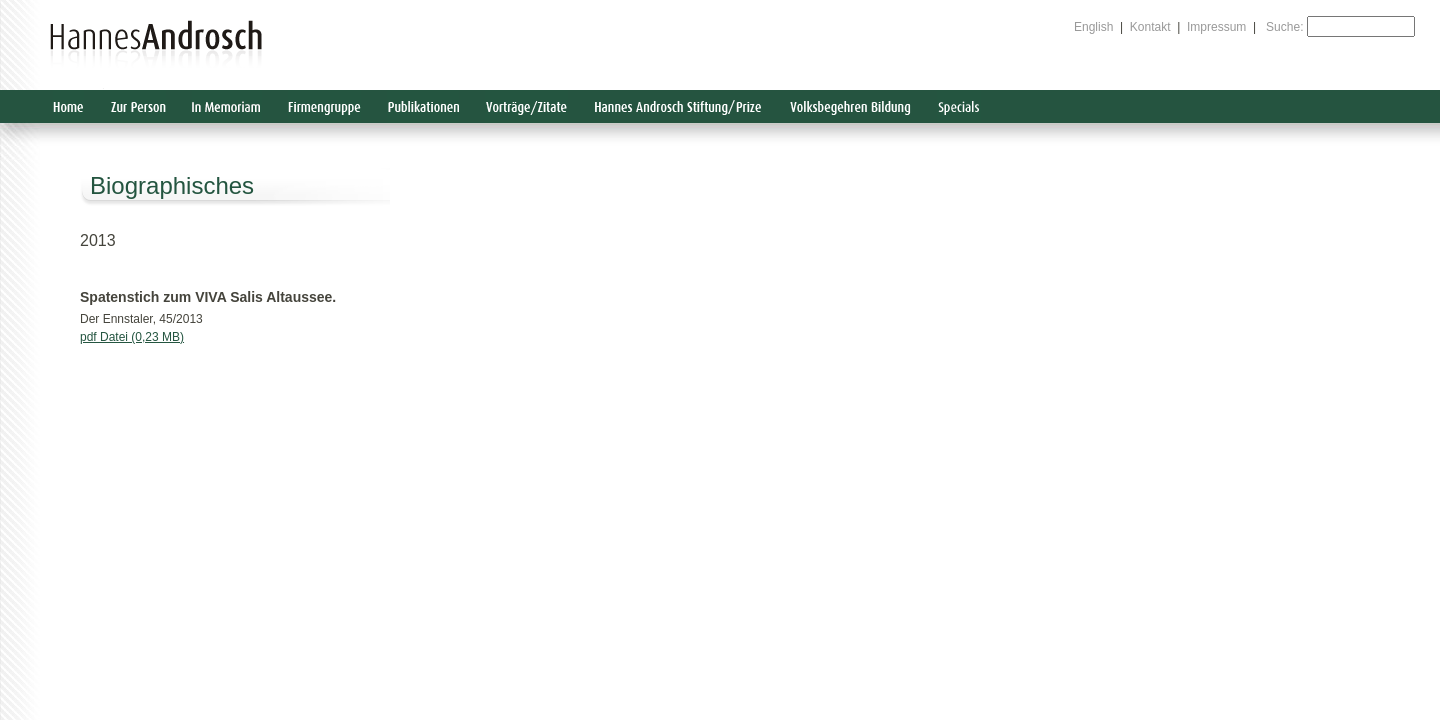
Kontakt (1150, 27)
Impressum (1216, 27)
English (1093, 27)
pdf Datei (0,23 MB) (132, 337)
